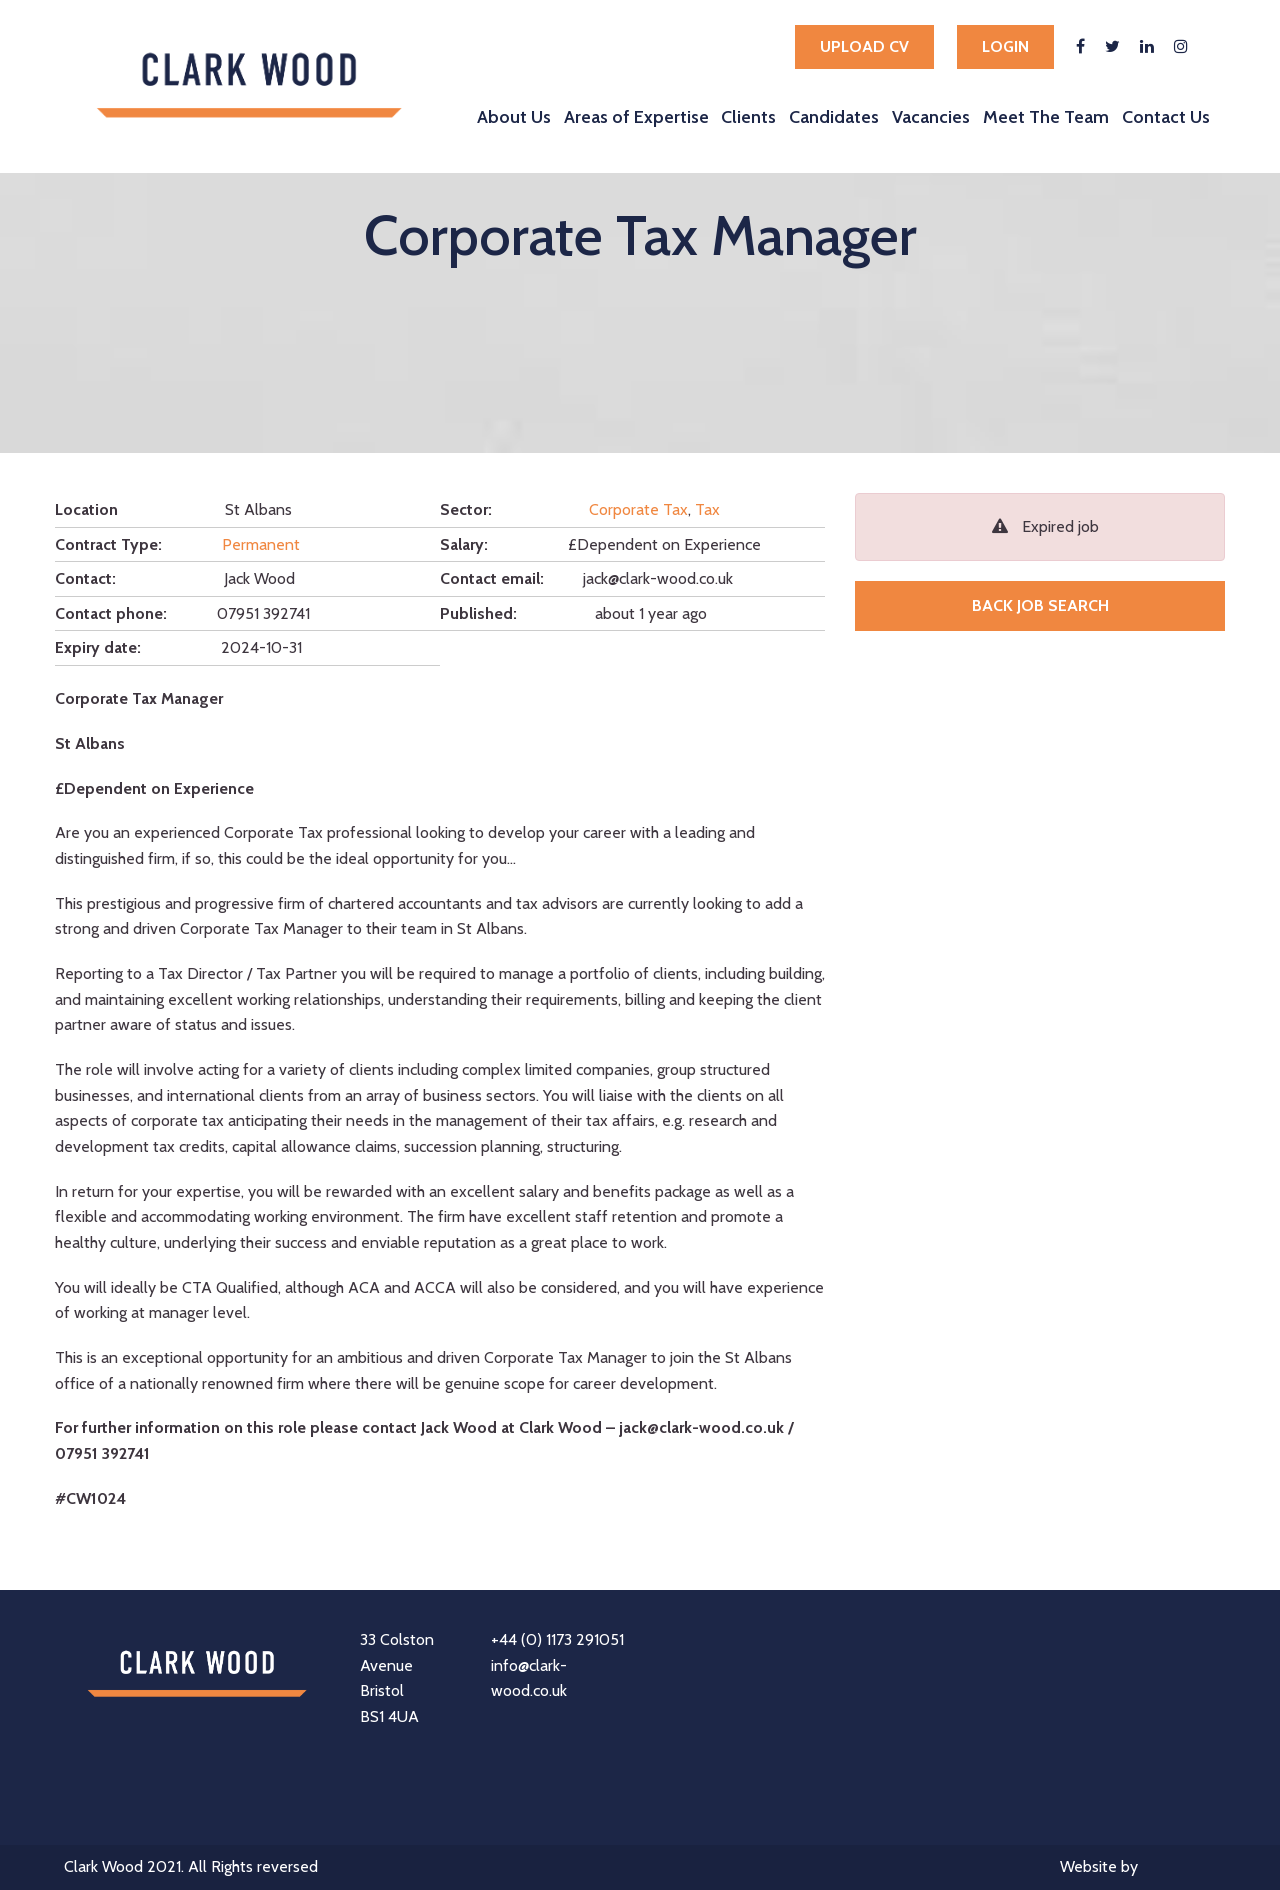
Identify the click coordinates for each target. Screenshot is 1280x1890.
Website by (1138, 1868)
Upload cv (864, 46)
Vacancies (931, 116)
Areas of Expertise (636, 116)
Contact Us (1166, 116)
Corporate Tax (638, 509)
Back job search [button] (1040, 605)
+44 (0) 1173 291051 (557, 1639)
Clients (748, 116)
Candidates (834, 116)
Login (1005, 46)
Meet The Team (1046, 116)
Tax (707, 509)
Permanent (261, 544)
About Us (514, 116)
